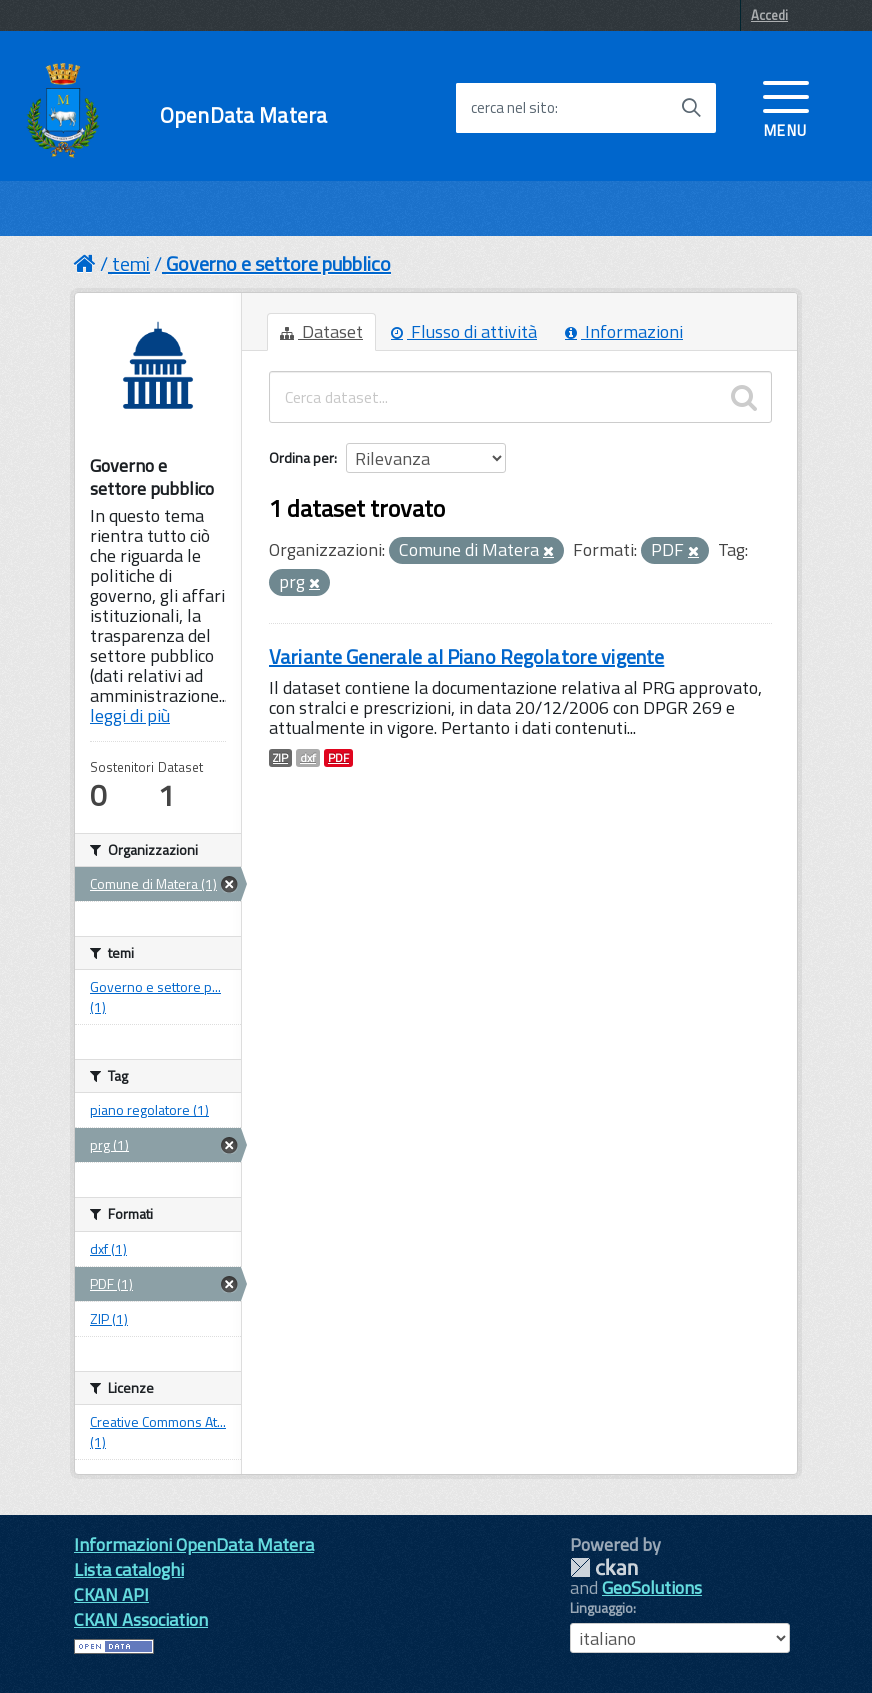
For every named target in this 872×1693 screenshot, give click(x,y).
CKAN (604, 1567)
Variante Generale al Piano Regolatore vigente (466, 656)
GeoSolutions (652, 1587)
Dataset (321, 331)
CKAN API (111, 1594)
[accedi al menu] (786, 107)
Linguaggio (601, 1608)
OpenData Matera (243, 115)
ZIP (280, 758)
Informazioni (624, 331)
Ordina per (301, 457)
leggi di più (130, 715)
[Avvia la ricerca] (691, 108)
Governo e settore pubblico (278, 263)
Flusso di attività (464, 331)
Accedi (769, 15)
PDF (338, 758)
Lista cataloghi (129, 1569)
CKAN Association (141, 1619)
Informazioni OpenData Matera (194, 1544)
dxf (308, 758)
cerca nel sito (513, 108)
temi (131, 263)
